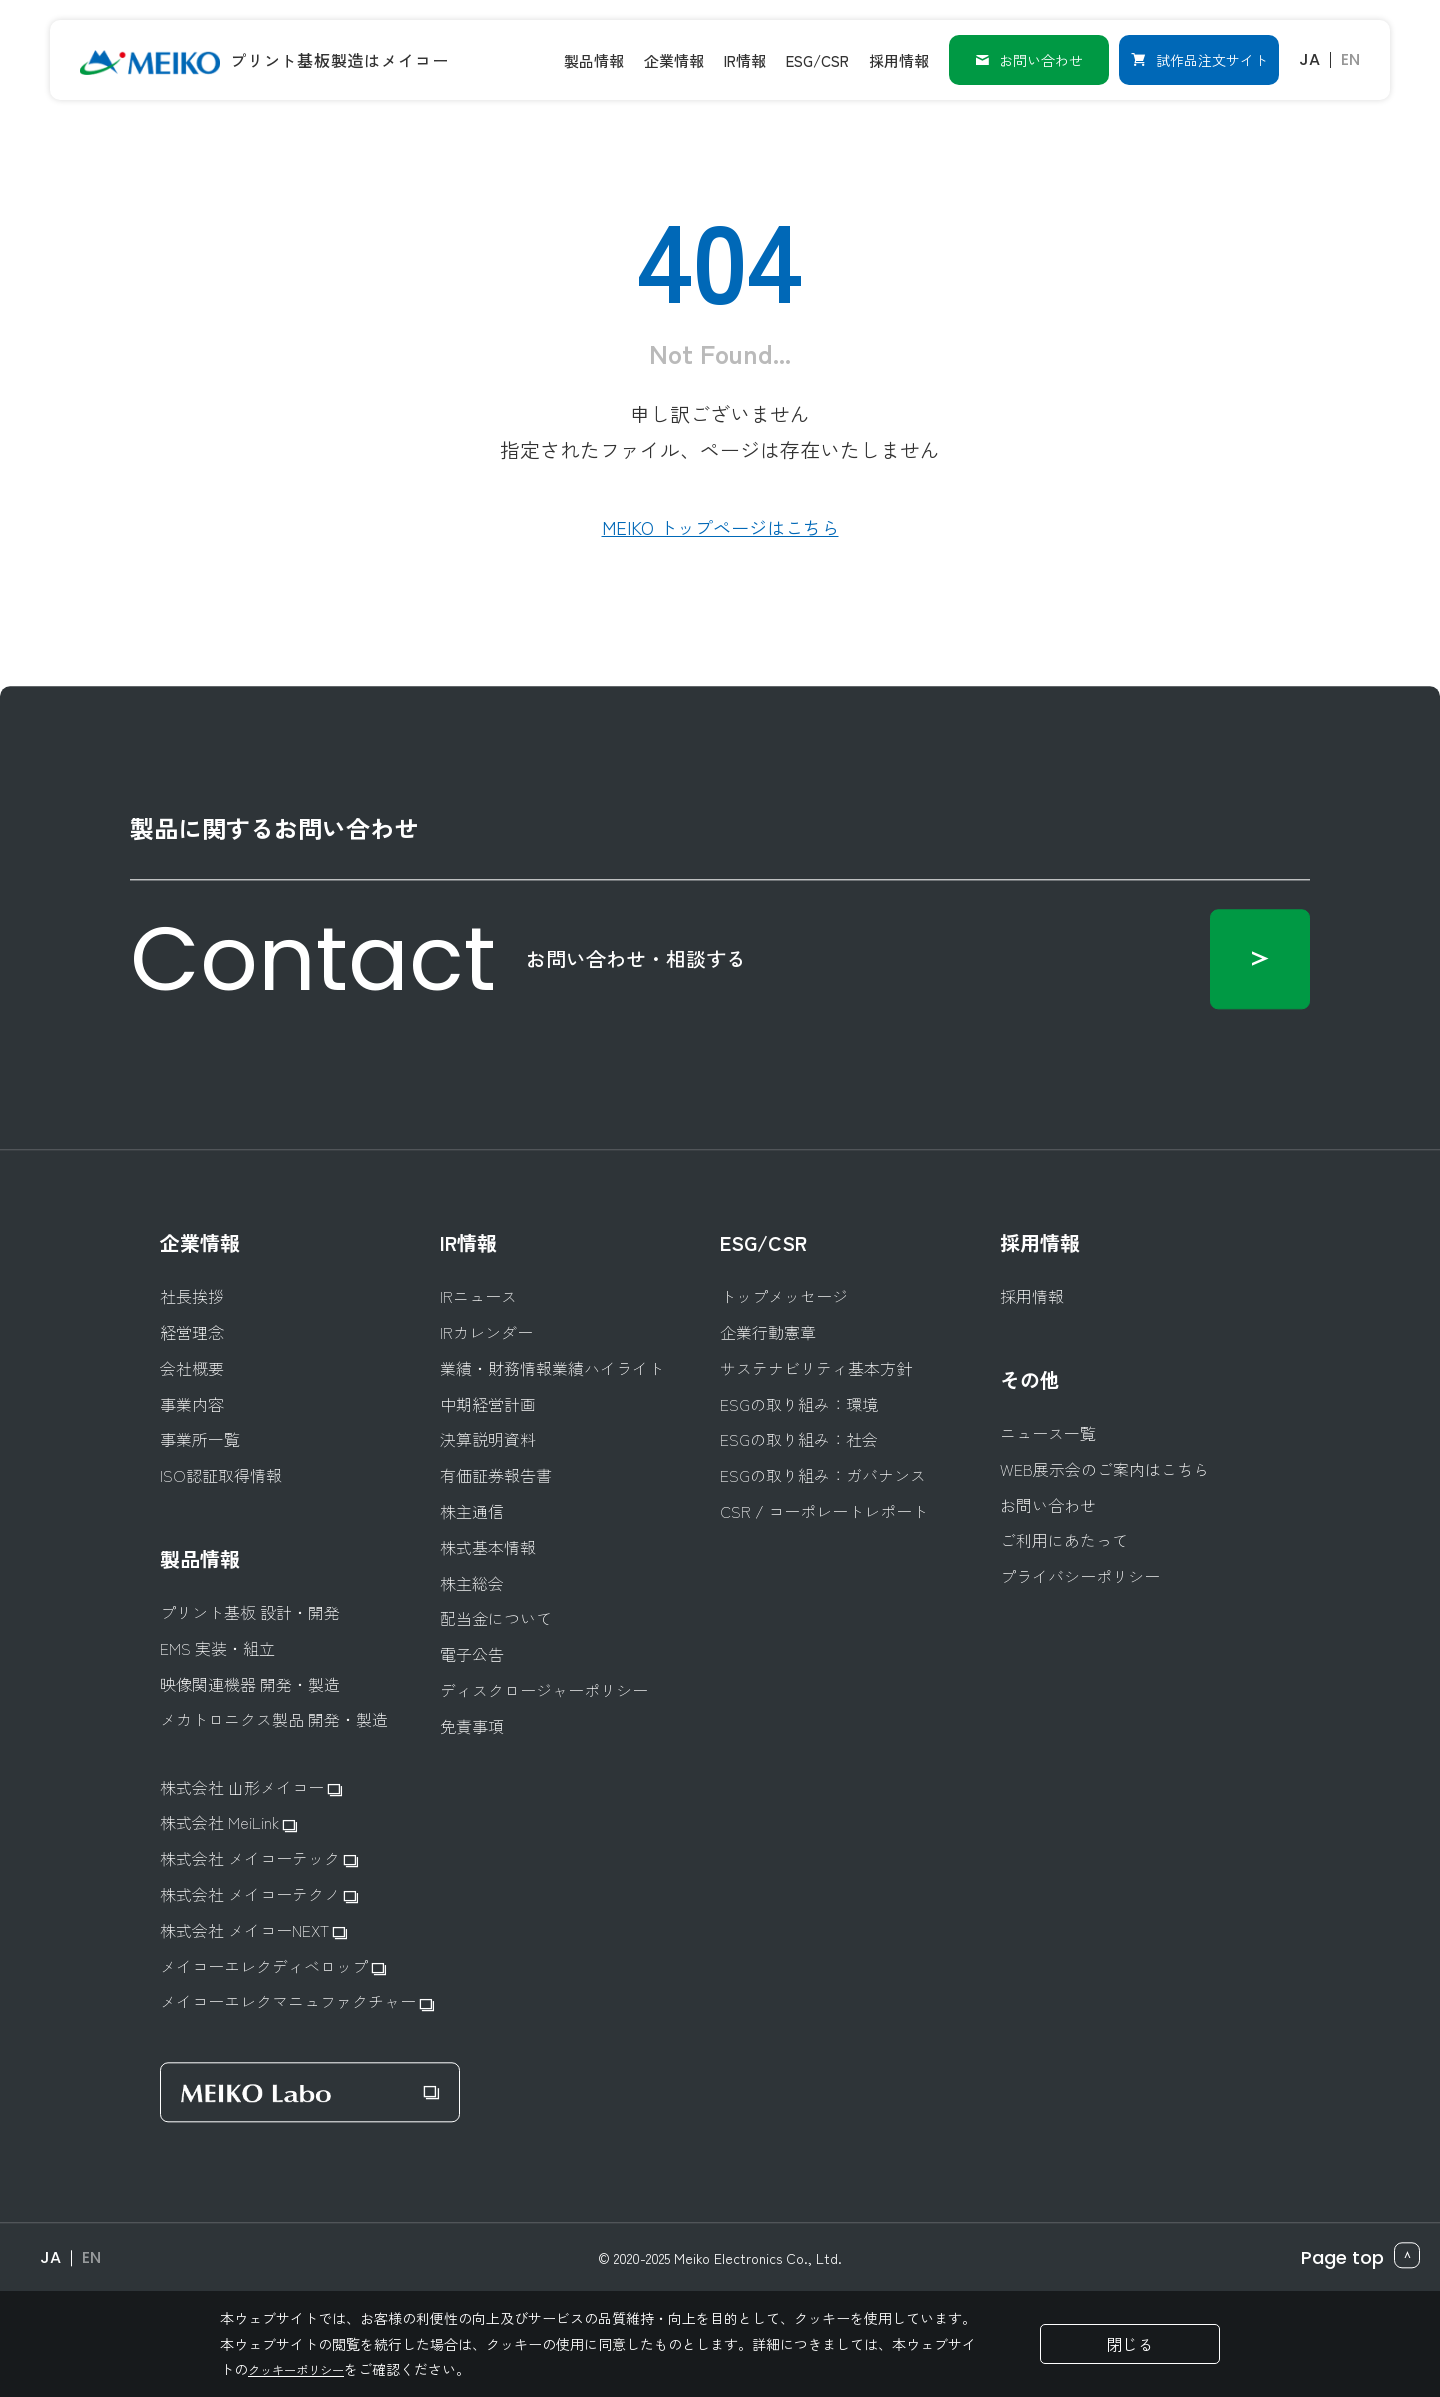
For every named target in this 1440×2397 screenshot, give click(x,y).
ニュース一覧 (1048, 1433)
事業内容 (192, 1404)
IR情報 (468, 1244)
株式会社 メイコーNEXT (253, 1930)
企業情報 (200, 1244)
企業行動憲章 (768, 1332)
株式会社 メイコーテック (259, 1858)
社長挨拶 (192, 1297)
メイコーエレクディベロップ (273, 1966)
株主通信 (472, 1511)
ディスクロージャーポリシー (544, 1690)
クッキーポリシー (304, 2369)
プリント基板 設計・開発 (250, 1612)
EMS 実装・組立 (217, 1648)
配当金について (496, 1619)
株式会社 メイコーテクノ (259, 1894)
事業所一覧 (200, 1440)
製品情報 (200, 1559)
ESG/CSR (763, 1244)
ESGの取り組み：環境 (799, 1404)
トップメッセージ (784, 1297)
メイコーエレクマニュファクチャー (297, 2002)
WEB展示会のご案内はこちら (1104, 1469)
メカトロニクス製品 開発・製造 (274, 1720)
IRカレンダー (486, 1332)
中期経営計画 (488, 1404)
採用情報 (1040, 1244)
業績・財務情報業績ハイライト (552, 1368)
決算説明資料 (488, 1440)
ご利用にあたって (1064, 1541)
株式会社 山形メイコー (251, 1787)
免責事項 (472, 1726)
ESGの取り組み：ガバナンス (823, 1475)
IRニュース (478, 1297)
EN (1350, 59)
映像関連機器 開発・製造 (250, 1684)
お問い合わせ (1029, 60)
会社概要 (192, 1368)
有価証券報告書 (496, 1475)
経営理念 (192, 1332)
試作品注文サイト (1199, 60)
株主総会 (472, 1583)
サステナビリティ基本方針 (816, 1368)
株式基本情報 (488, 1547)
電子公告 (472, 1654)
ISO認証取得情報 (221, 1475)
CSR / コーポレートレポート (824, 1511)
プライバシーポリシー (1080, 1576)
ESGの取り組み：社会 (799, 1440)
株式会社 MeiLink (228, 1823)
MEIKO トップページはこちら (720, 527)
